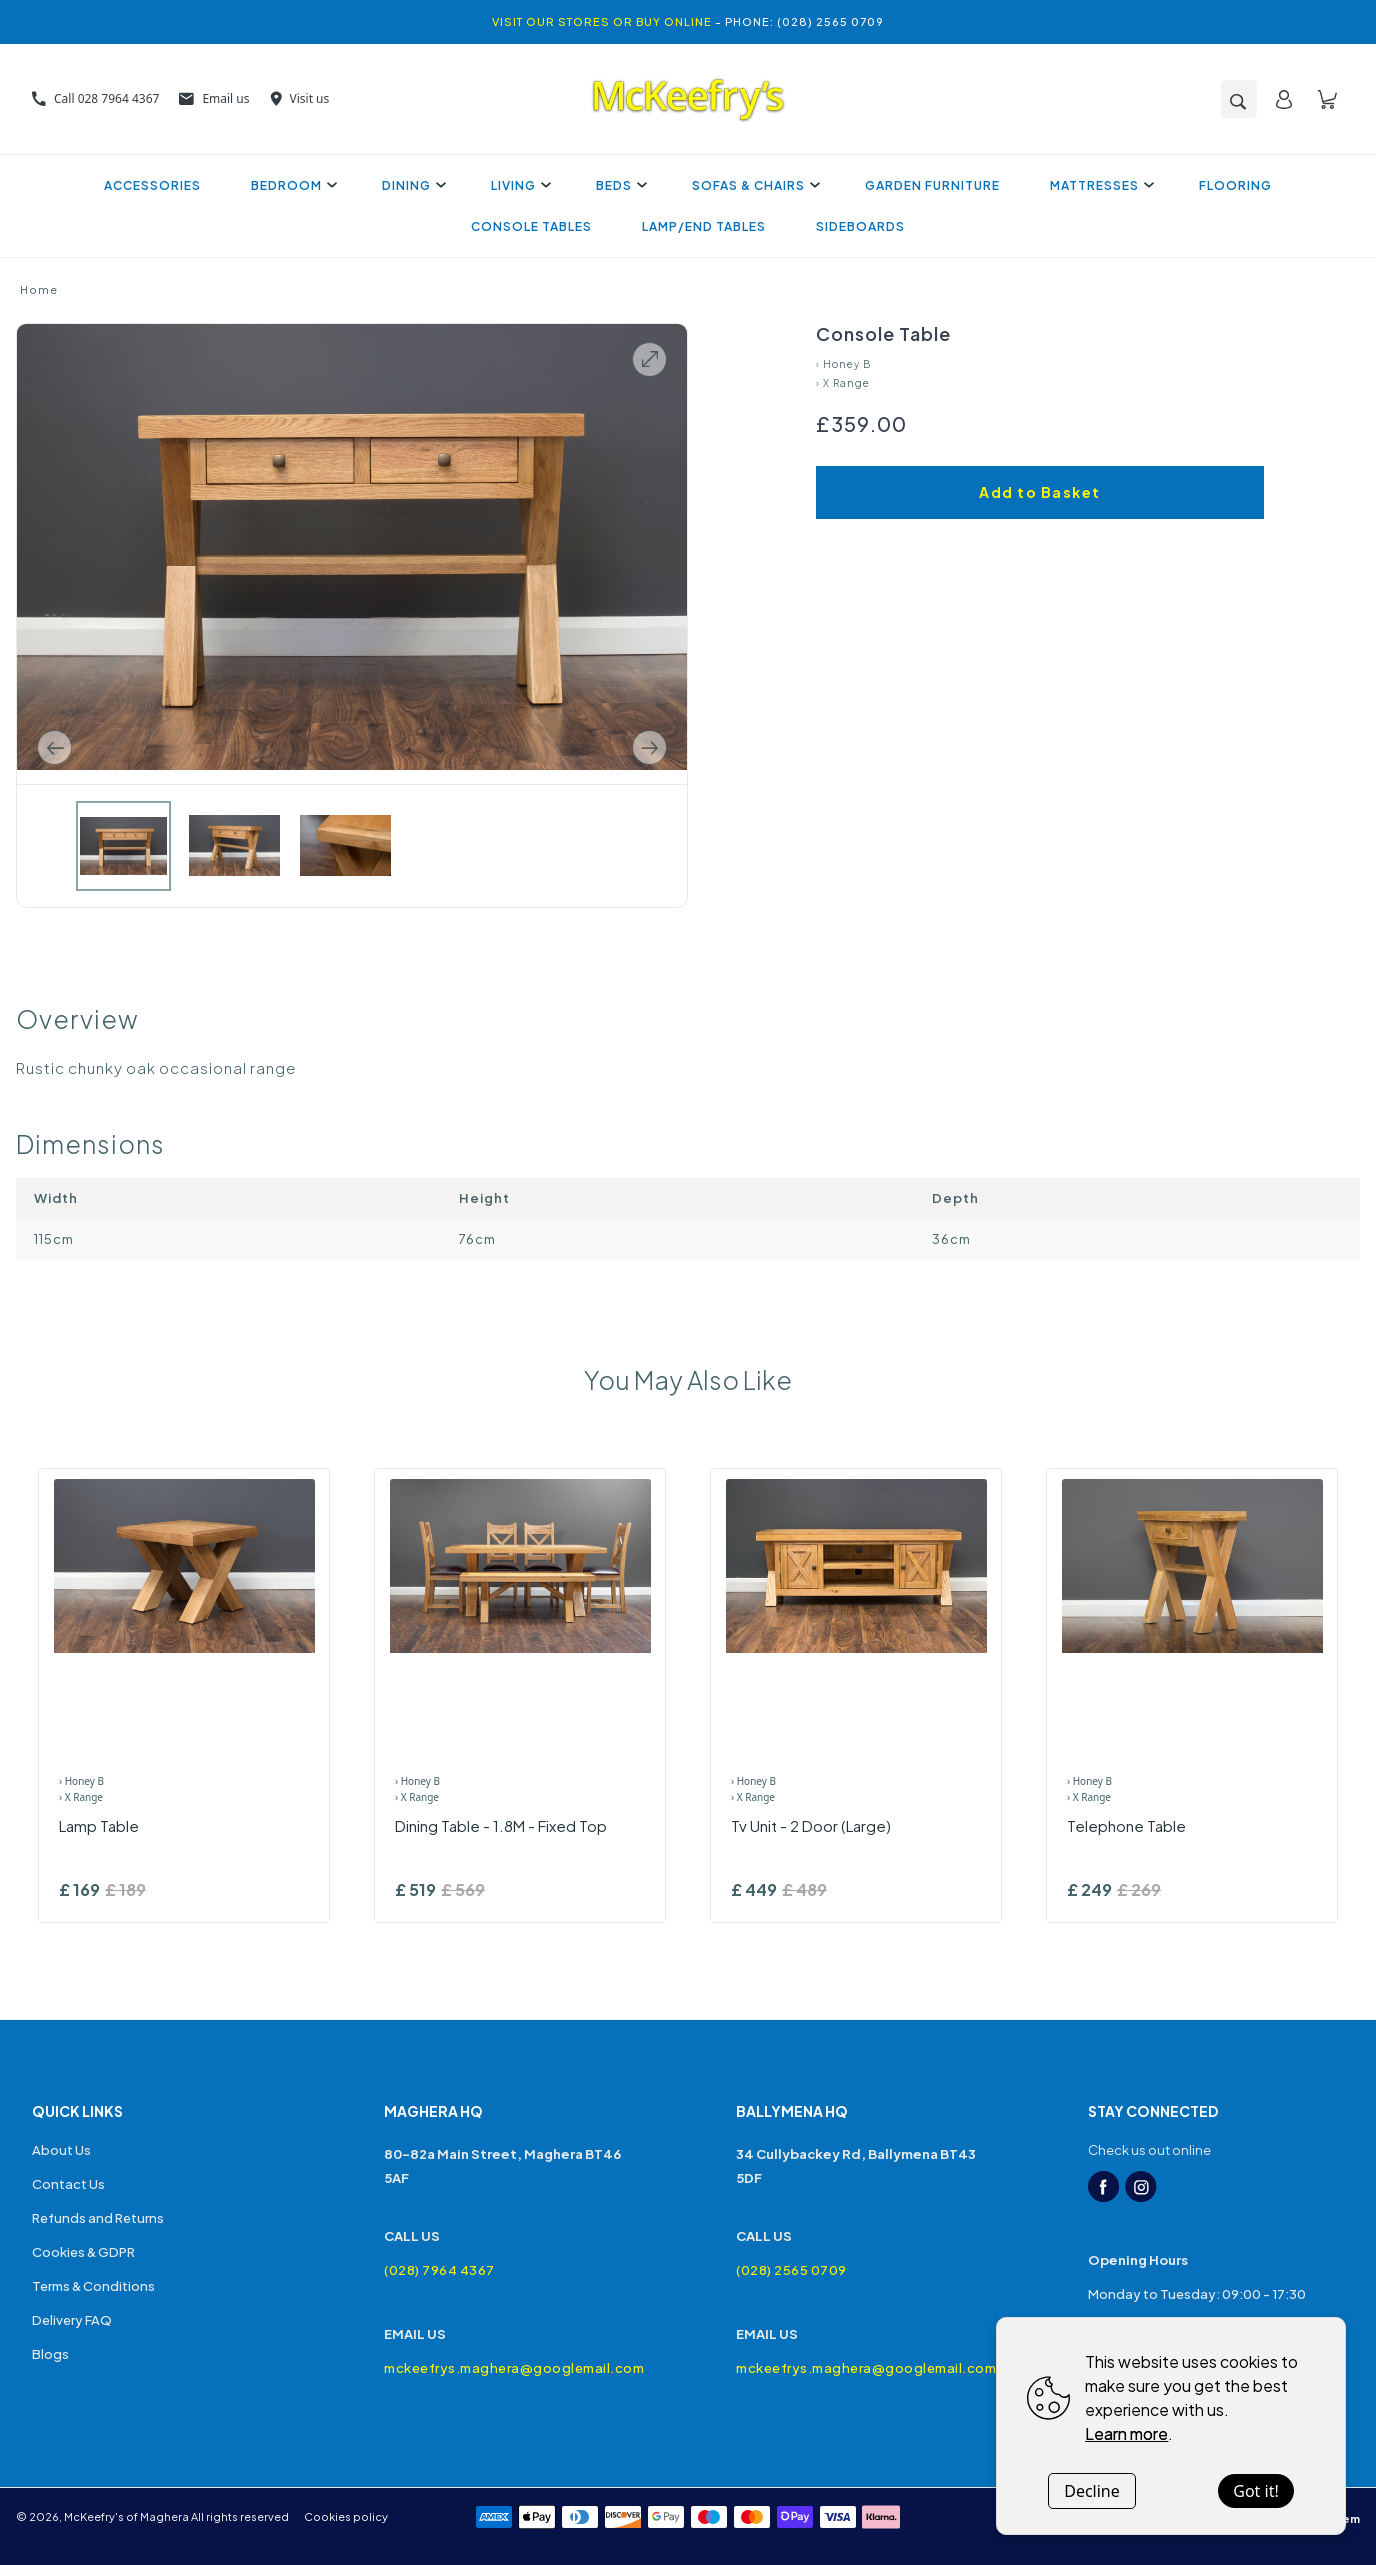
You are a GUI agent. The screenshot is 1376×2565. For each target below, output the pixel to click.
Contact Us (68, 2184)
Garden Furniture (932, 185)
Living (518, 185)
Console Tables (531, 226)
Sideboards (860, 226)
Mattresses (1099, 185)
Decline (1092, 2491)
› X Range (843, 383)
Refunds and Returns (98, 2218)
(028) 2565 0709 (791, 2270)
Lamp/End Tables (704, 226)
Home (39, 289)
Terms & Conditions (93, 2286)
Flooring (1235, 185)
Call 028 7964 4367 (95, 98)
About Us (61, 2150)
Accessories (152, 185)
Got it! (1255, 2491)
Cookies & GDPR (83, 2252)
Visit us (300, 98)
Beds (619, 185)
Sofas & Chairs (753, 185)
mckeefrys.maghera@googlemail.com (512, 2368)
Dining (411, 185)
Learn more (1126, 2433)
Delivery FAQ (72, 2320)
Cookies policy (346, 2516)
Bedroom (291, 185)
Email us (214, 98)
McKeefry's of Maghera (126, 2516)
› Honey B (843, 364)
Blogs (50, 2354)
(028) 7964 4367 (439, 2270)
